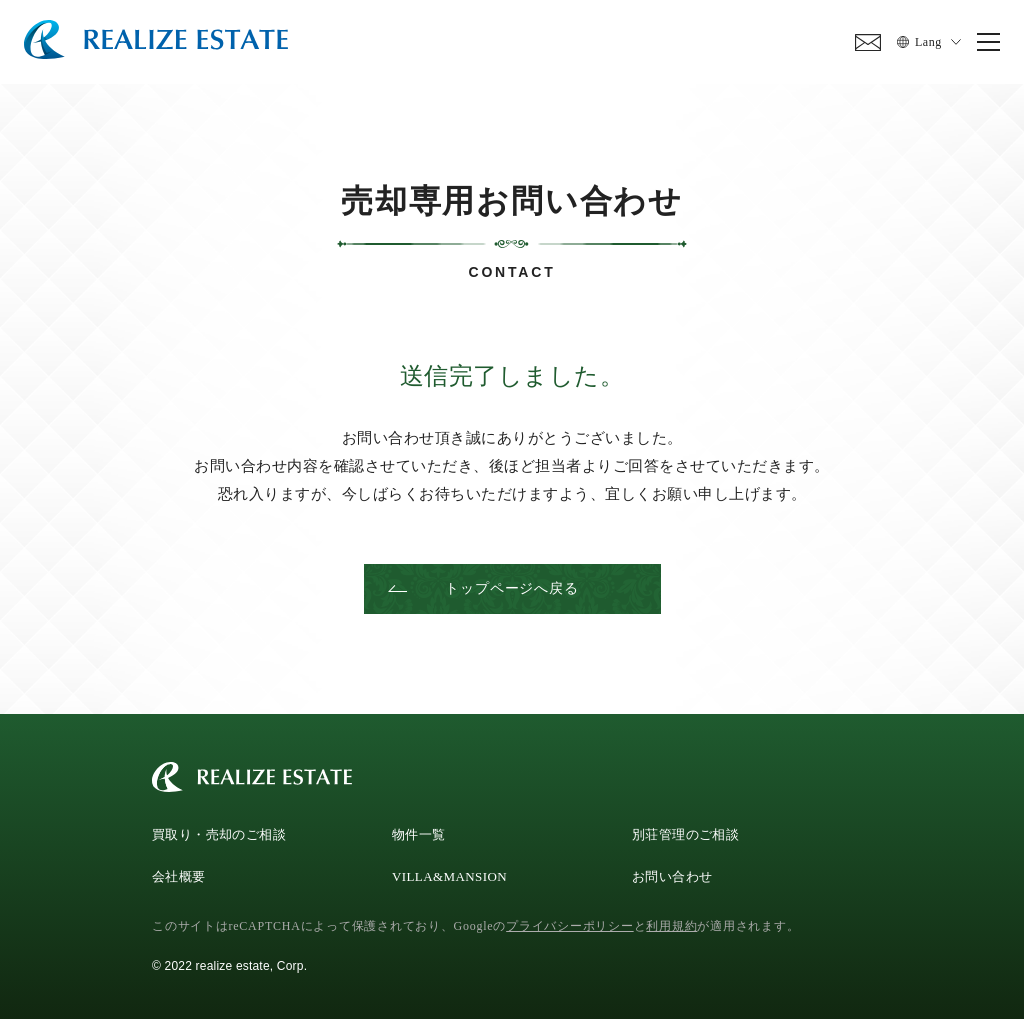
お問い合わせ (672, 874)
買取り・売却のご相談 (219, 832)
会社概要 (179, 874)
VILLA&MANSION (449, 874)
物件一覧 (419, 832)
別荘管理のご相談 (685, 832)
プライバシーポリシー (570, 924)
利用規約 (671, 924)
